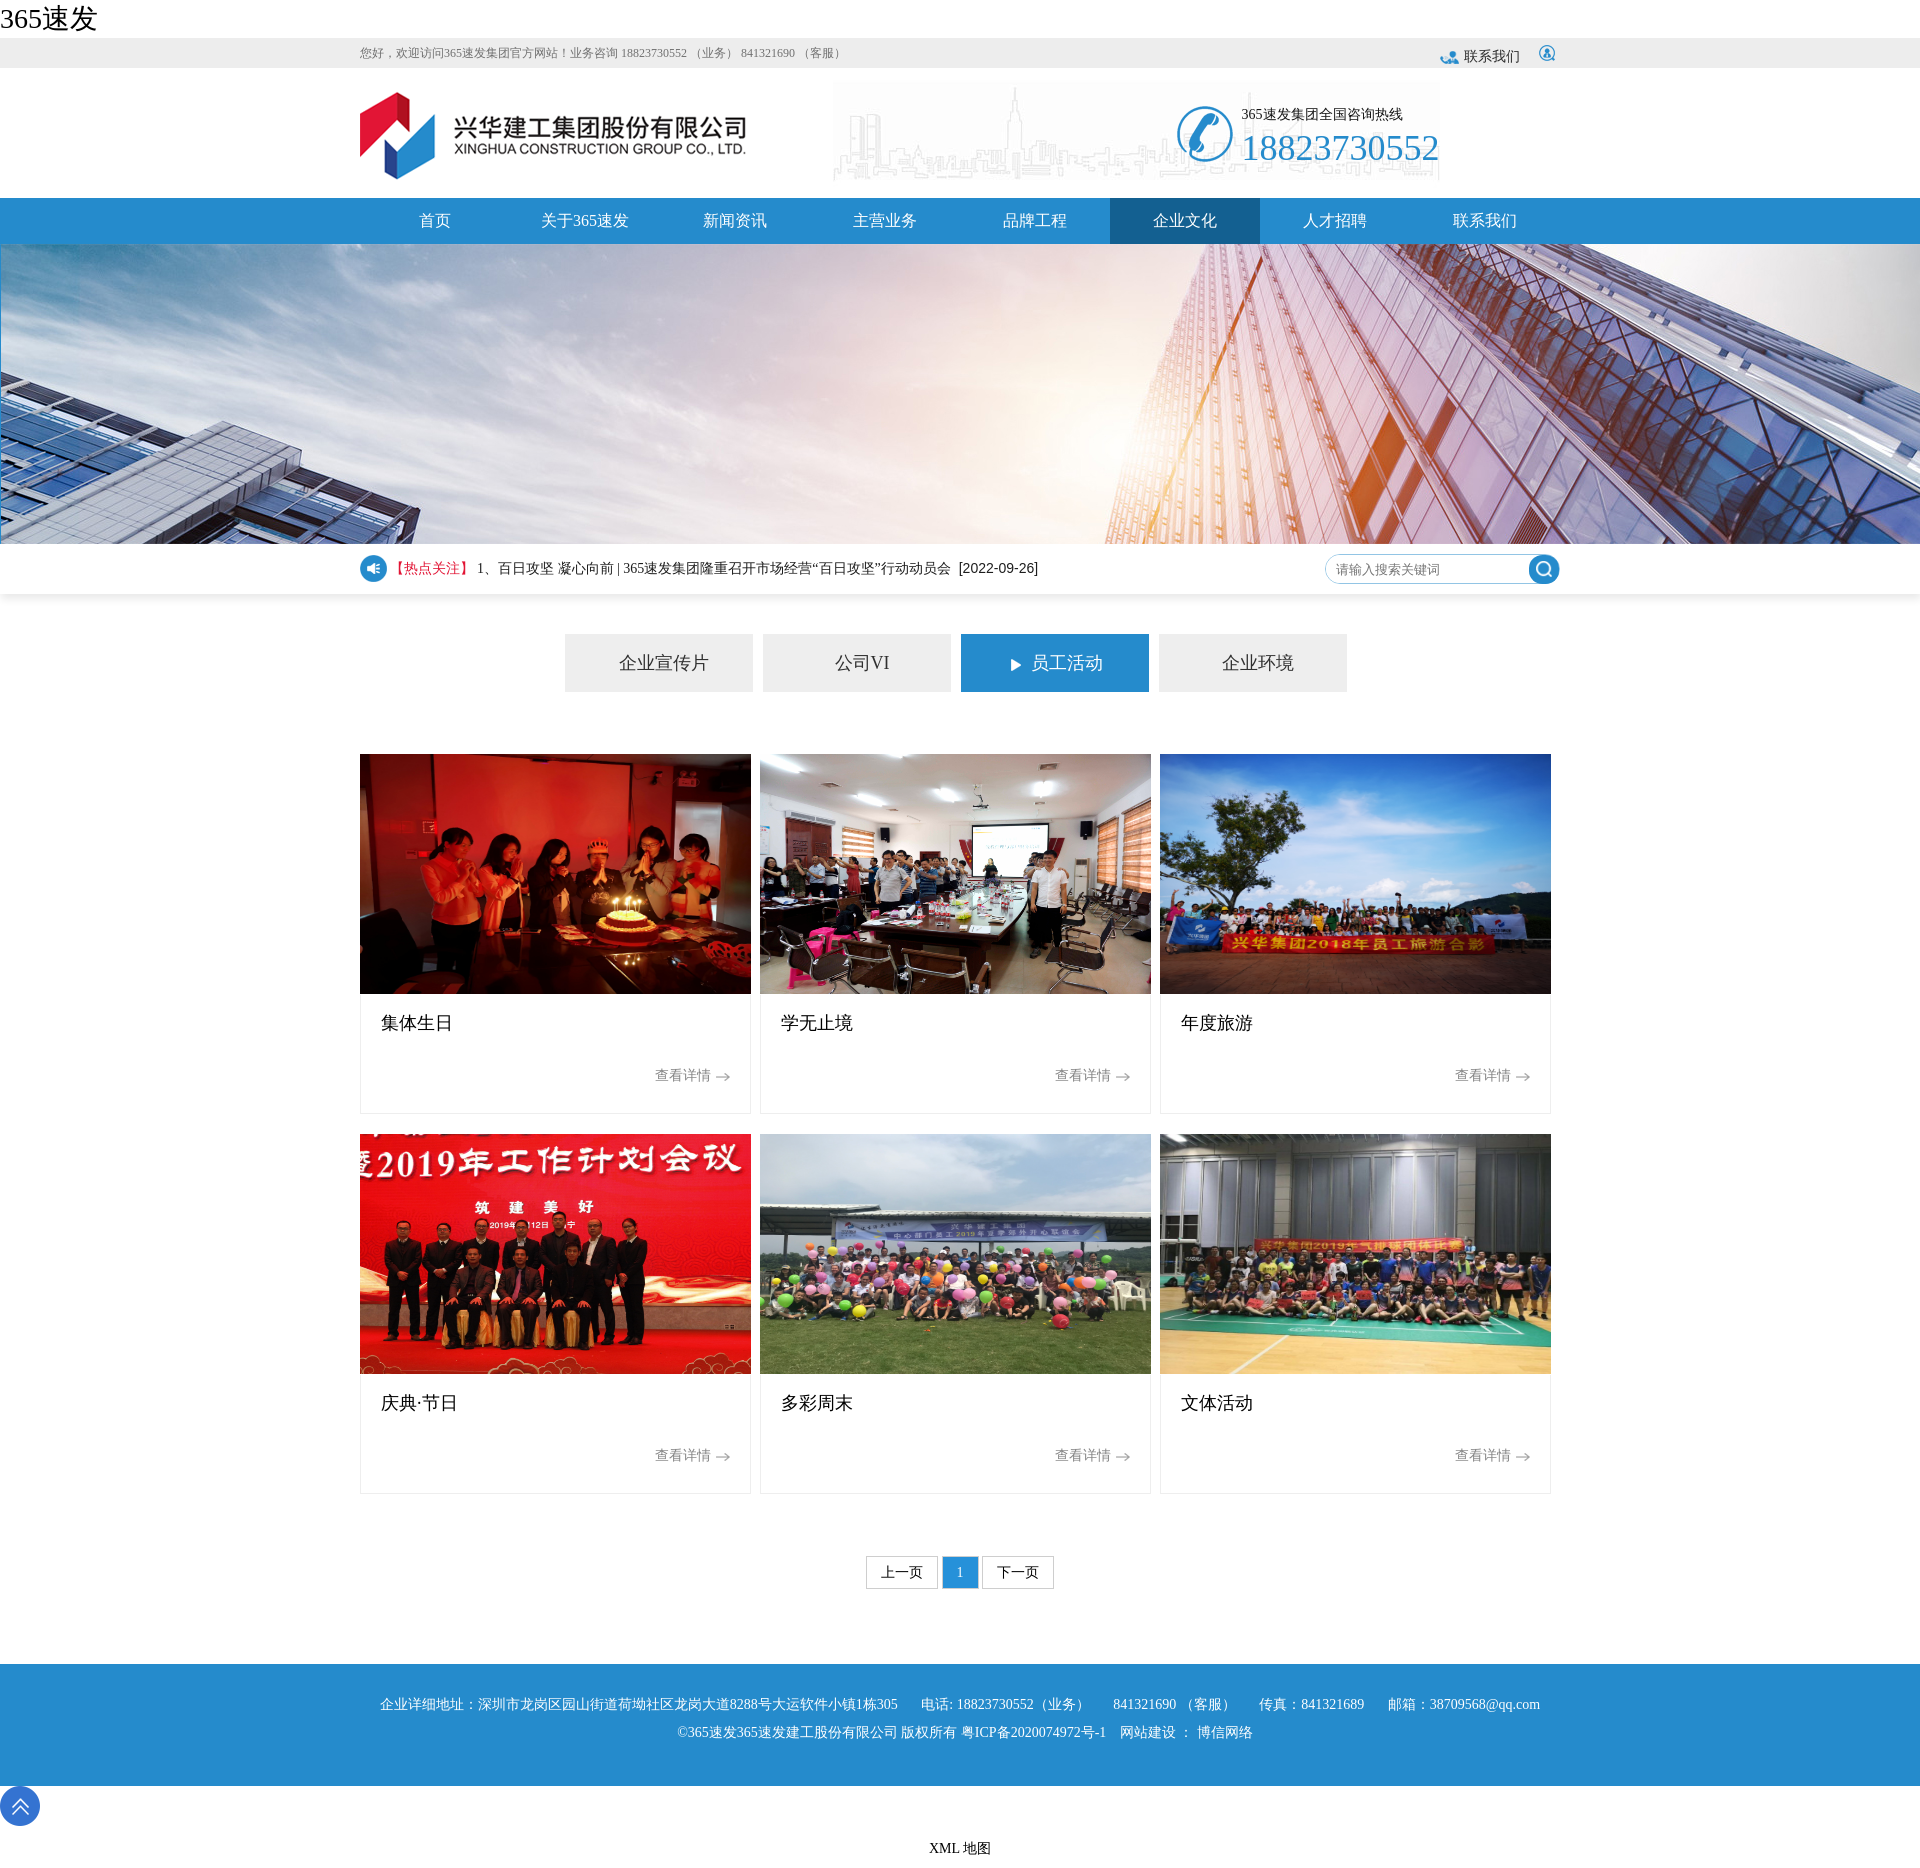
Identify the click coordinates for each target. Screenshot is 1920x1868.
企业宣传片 (637, 663)
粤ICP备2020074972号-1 (1033, 1732)
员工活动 (1057, 663)
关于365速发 (585, 228)
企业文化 (1185, 228)
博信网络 (1225, 1732)
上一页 (902, 1572)
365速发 (49, 18)
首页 (435, 228)
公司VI (826, 663)
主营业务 (885, 228)
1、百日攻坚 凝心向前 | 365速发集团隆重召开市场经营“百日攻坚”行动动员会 (714, 568)
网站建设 (1148, 1732)
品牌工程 (1035, 228)
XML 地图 (960, 1848)
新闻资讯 (735, 228)
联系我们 (1480, 56)
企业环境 (1226, 663)
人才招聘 (1335, 228)
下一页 (1018, 1572)
